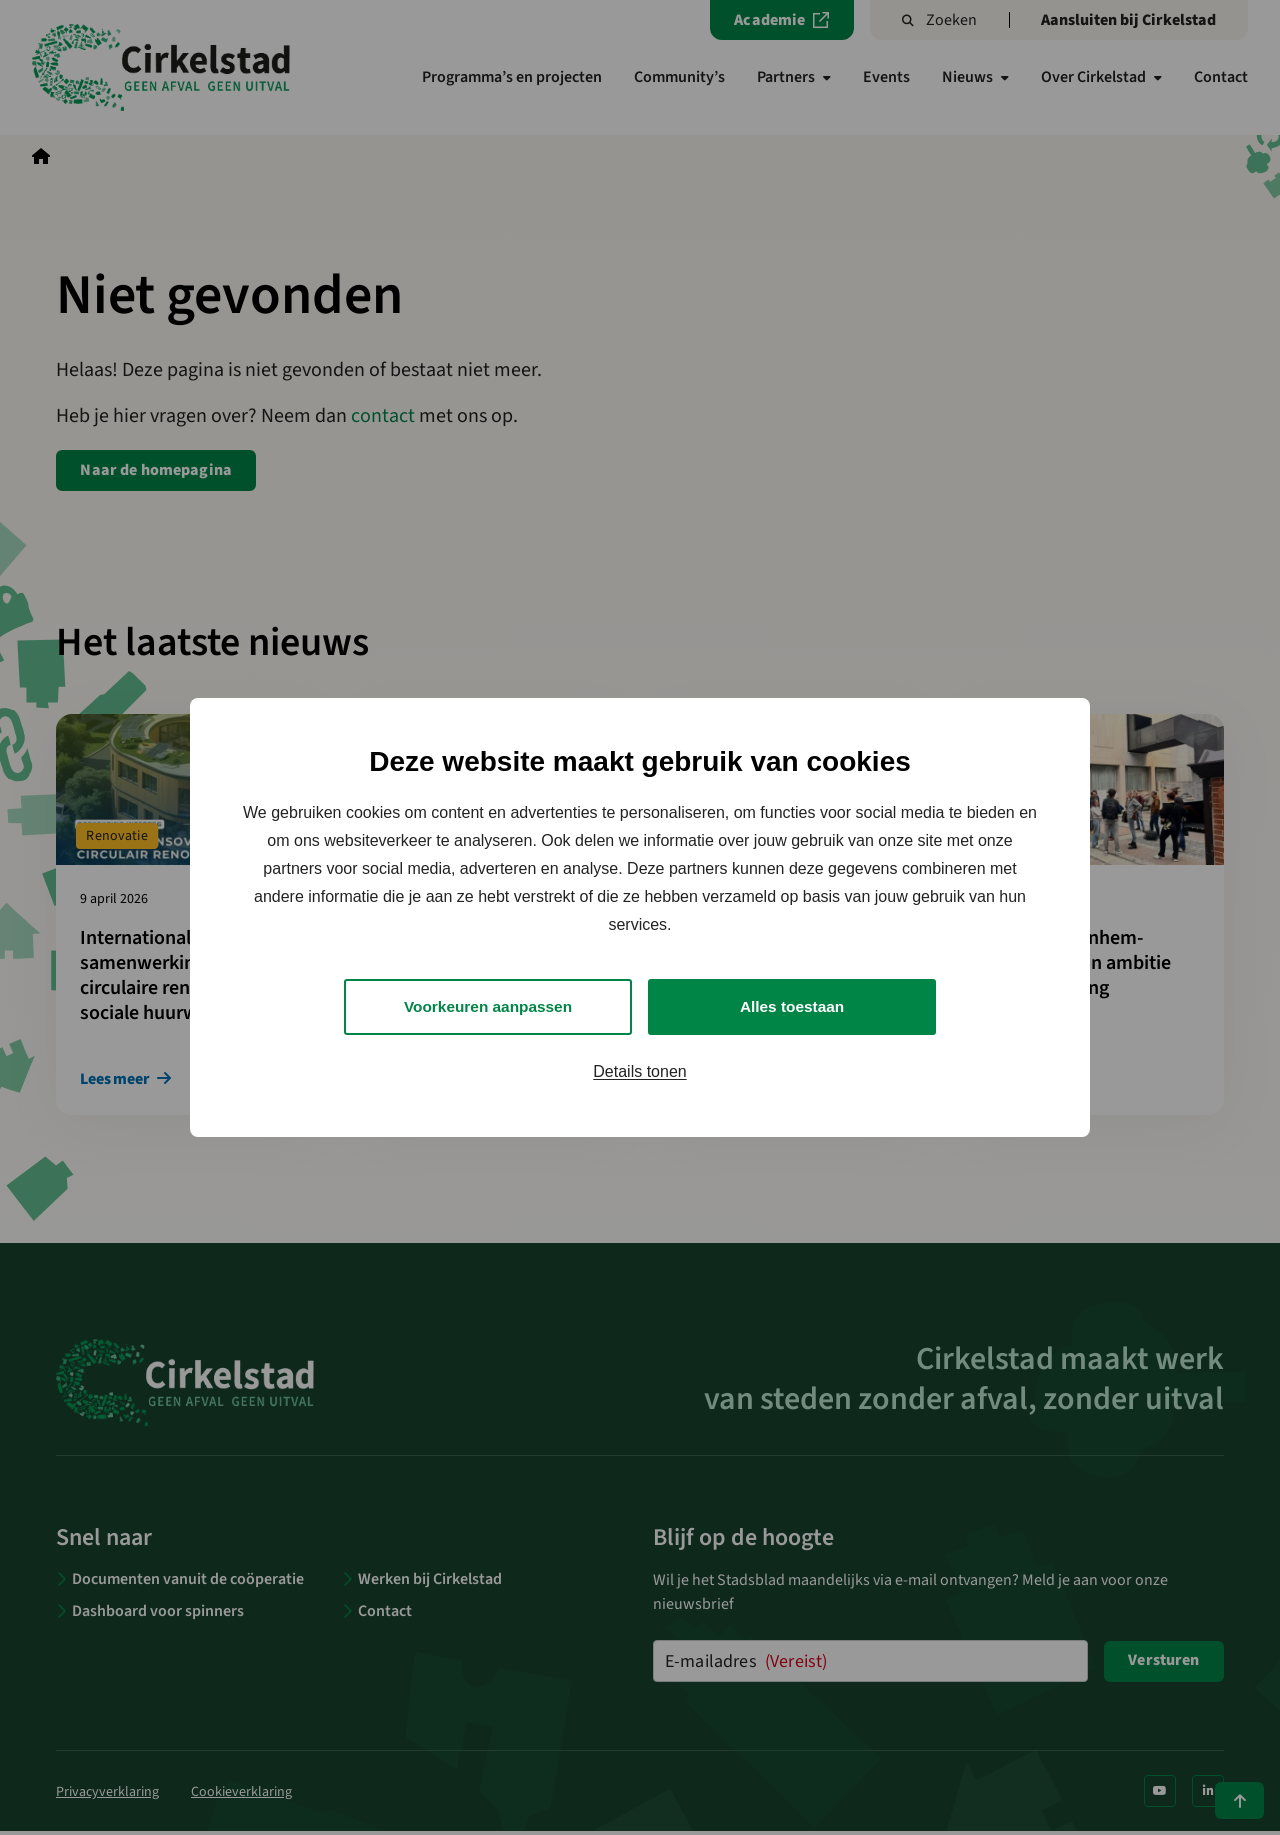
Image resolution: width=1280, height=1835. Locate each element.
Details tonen (639, 1072)
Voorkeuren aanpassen (488, 1006)
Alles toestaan (792, 1006)
